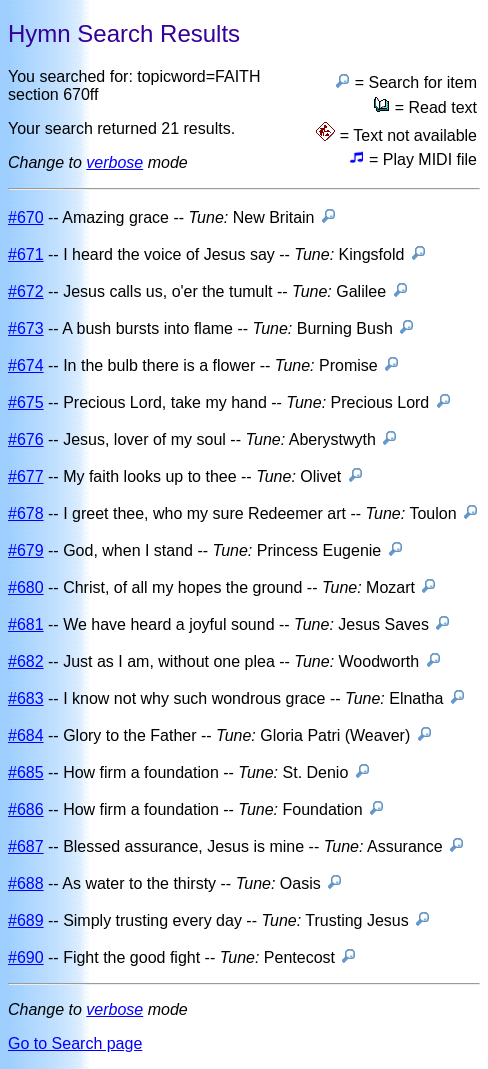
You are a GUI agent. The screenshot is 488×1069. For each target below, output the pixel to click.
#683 (26, 698)
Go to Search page (75, 1043)
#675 (26, 402)
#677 (26, 476)
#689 (26, 920)
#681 (26, 624)
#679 (26, 550)
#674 (26, 365)
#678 (26, 513)
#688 (26, 883)
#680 (26, 587)
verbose (114, 162)
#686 (26, 809)
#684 (26, 735)
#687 (26, 846)
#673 (26, 328)
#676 (26, 439)
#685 (26, 772)
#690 (26, 957)
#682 (26, 661)
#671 (26, 254)
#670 (26, 217)
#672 (26, 291)
